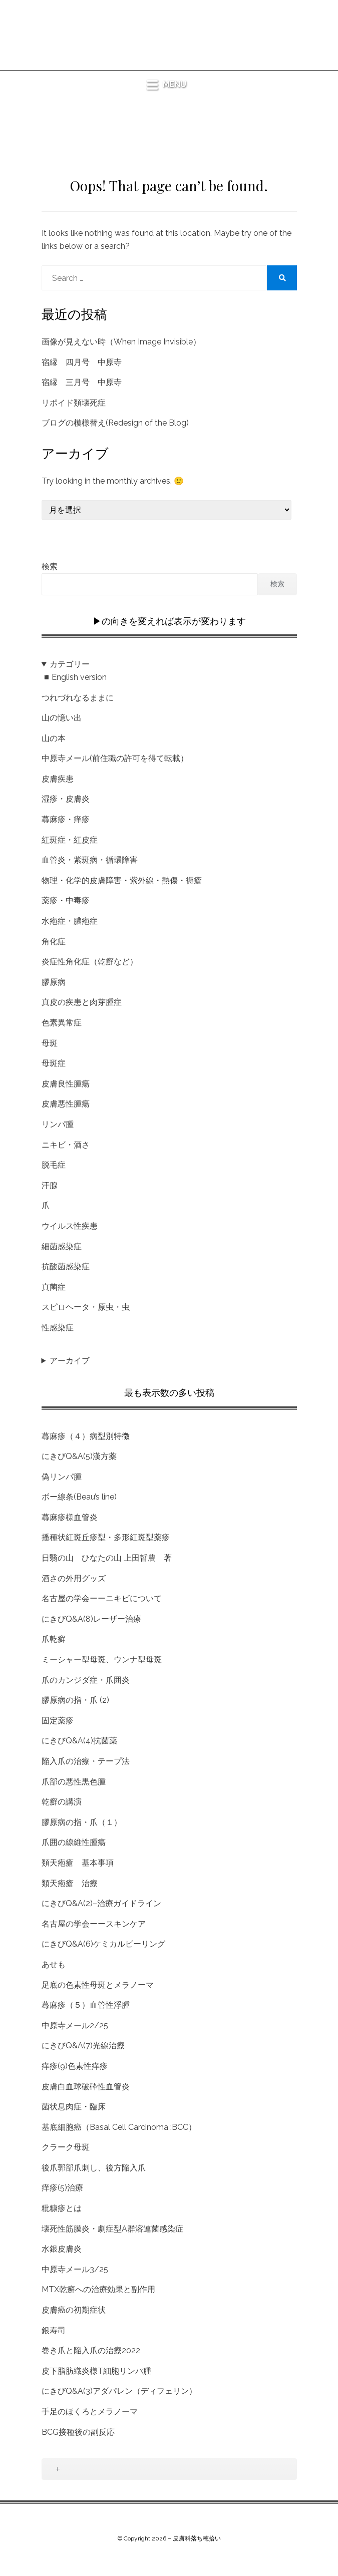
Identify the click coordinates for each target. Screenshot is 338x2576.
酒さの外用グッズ (74, 1578)
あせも (54, 1964)
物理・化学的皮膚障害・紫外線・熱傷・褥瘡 (122, 880)
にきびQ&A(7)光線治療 (83, 2045)
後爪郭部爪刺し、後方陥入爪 (94, 2167)
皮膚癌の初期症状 (74, 2310)
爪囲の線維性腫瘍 (74, 1842)
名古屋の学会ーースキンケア (94, 1924)
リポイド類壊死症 (74, 403)
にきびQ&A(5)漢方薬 (79, 1456)
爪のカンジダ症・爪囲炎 (86, 1680)
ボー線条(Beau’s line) (79, 1497)
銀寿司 (54, 2330)
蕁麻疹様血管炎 (70, 1517)
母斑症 (54, 1063)
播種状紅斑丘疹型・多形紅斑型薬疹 (106, 1537)
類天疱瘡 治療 (70, 1883)
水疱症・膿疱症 (70, 921)
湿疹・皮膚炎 (66, 799)
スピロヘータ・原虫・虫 (86, 1307)
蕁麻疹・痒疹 (66, 819)
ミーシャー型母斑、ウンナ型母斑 (102, 1659)
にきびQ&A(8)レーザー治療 (91, 1619)
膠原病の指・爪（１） (82, 1822)
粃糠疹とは (62, 2208)
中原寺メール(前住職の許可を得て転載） (115, 758)
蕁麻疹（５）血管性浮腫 (86, 2005)
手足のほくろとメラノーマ (90, 2411)
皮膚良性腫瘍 (66, 1083)
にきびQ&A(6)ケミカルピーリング (103, 1944)
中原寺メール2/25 (75, 2025)
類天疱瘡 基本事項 (78, 1863)
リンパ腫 (58, 1124)
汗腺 (50, 1185)
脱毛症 (54, 1165)
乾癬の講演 (62, 1801)
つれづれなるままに (78, 697)
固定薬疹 (58, 1720)
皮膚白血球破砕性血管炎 (86, 2086)
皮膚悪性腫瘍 (66, 1104)
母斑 (50, 1043)
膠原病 (54, 982)
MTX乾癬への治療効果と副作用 (98, 2289)
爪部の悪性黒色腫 (74, 1781)
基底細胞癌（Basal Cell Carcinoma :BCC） (119, 2127)
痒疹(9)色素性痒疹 (75, 2066)
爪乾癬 (54, 1639)
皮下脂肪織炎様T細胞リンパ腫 (96, 2371)
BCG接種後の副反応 (78, 2432)
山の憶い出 (62, 717)
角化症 (54, 941)
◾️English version (74, 677)
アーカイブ (70, 1360)
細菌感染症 (62, 1246)
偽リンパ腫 (62, 1477)
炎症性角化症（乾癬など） (90, 961)
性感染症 (58, 1327)
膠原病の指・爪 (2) (75, 1700)
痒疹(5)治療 (62, 2187)
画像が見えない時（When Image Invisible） (121, 341)
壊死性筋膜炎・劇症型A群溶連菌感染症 (112, 2229)
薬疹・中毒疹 (66, 900)
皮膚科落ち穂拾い (169, 23)
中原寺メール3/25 (75, 2269)
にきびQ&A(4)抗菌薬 (79, 1740)
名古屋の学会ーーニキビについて (102, 1598)
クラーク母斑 (66, 2147)
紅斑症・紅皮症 (70, 840)
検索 (50, 566)
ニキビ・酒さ (66, 1145)
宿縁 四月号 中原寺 (82, 362)
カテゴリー (70, 664)
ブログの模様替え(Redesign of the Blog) (115, 423)
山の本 (54, 738)
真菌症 (54, 1287)
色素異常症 (62, 1022)
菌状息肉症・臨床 (74, 2106)
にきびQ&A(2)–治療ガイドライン (101, 1903)
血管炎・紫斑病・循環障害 (90, 860)
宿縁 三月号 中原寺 (82, 382)
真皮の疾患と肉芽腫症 (82, 1002)
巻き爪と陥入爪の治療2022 (91, 2350)
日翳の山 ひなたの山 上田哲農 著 (107, 1558)
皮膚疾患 (58, 779)
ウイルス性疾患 (70, 1226)
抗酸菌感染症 (66, 1266)
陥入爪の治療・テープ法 (86, 1761)
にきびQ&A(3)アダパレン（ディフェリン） (119, 2391)
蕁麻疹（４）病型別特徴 (86, 1436)
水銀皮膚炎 (62, 2249)
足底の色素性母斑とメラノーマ (98, 1985)
